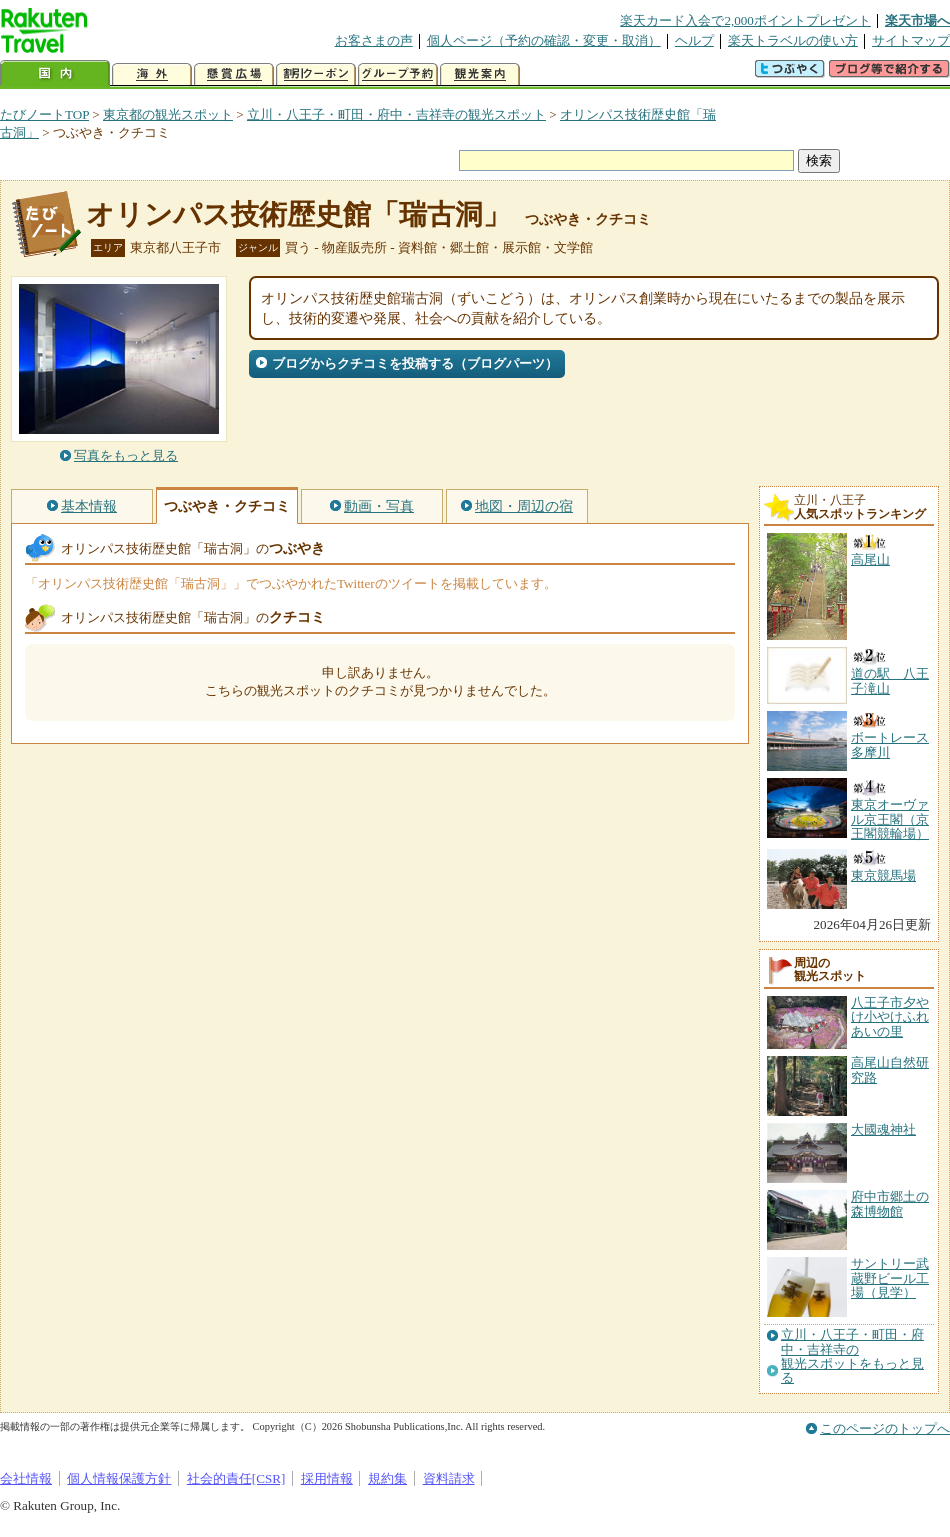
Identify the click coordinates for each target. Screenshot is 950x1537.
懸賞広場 (234, 74)
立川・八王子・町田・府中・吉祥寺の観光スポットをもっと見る (852, 1356)
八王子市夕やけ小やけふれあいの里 (890, 1017)
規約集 (387, 1478)
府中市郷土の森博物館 (890, 1203)
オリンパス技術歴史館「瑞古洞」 (298, 214)
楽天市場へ (917, 20)
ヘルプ (694, 40)
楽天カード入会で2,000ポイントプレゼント (745, 20)
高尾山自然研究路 (890, 1069)
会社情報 (26, 1478)
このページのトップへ (885, 1428)
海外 (152, 74)
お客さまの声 (374, 40)
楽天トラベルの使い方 (793, 40)
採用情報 (327, 1478)
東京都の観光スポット (168, 114)
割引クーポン (316, 74)
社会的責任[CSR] (236, 1478)
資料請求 (449, 1478)
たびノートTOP (44, 114)
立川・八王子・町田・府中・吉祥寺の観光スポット (396, 114)
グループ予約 (398, 74)
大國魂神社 (883, 1129)
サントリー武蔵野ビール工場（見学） (890, 1278)
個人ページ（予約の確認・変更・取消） (544, 40)
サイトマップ (911, 40)
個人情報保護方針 (119, 1478)
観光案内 (480, 74)
